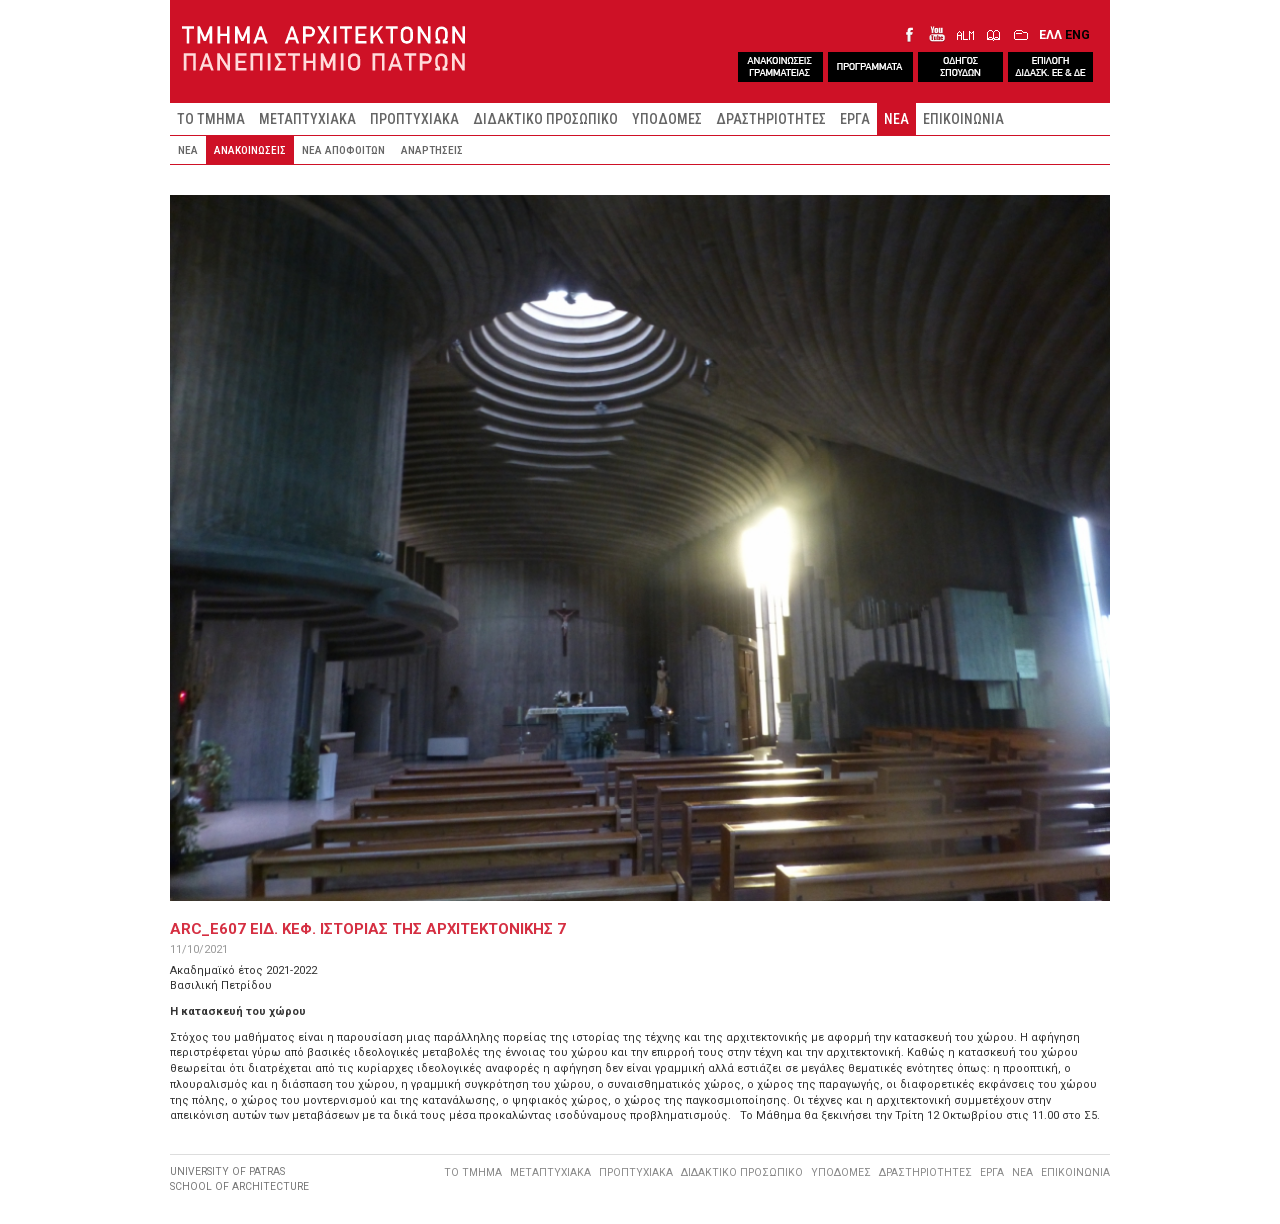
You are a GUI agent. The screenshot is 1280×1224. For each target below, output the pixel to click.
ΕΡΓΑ (855, 119)
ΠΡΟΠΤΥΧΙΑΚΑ (414, 119)
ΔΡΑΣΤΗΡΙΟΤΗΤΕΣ (771, 119)
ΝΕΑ (896, 119)
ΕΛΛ (1050, 34)
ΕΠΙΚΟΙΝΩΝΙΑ (963, 119)
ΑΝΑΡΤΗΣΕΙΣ (432, 150)
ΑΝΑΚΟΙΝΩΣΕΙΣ (250, 150)
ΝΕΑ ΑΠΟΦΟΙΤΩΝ (343, 150)
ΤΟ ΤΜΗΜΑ (211, 119)
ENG (1077, 34)
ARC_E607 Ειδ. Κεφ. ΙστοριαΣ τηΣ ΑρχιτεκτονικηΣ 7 (368, 929)
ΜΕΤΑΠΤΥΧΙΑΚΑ (307, 119)
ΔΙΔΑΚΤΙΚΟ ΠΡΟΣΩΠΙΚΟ (545, 119)
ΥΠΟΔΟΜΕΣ (667, 119)
